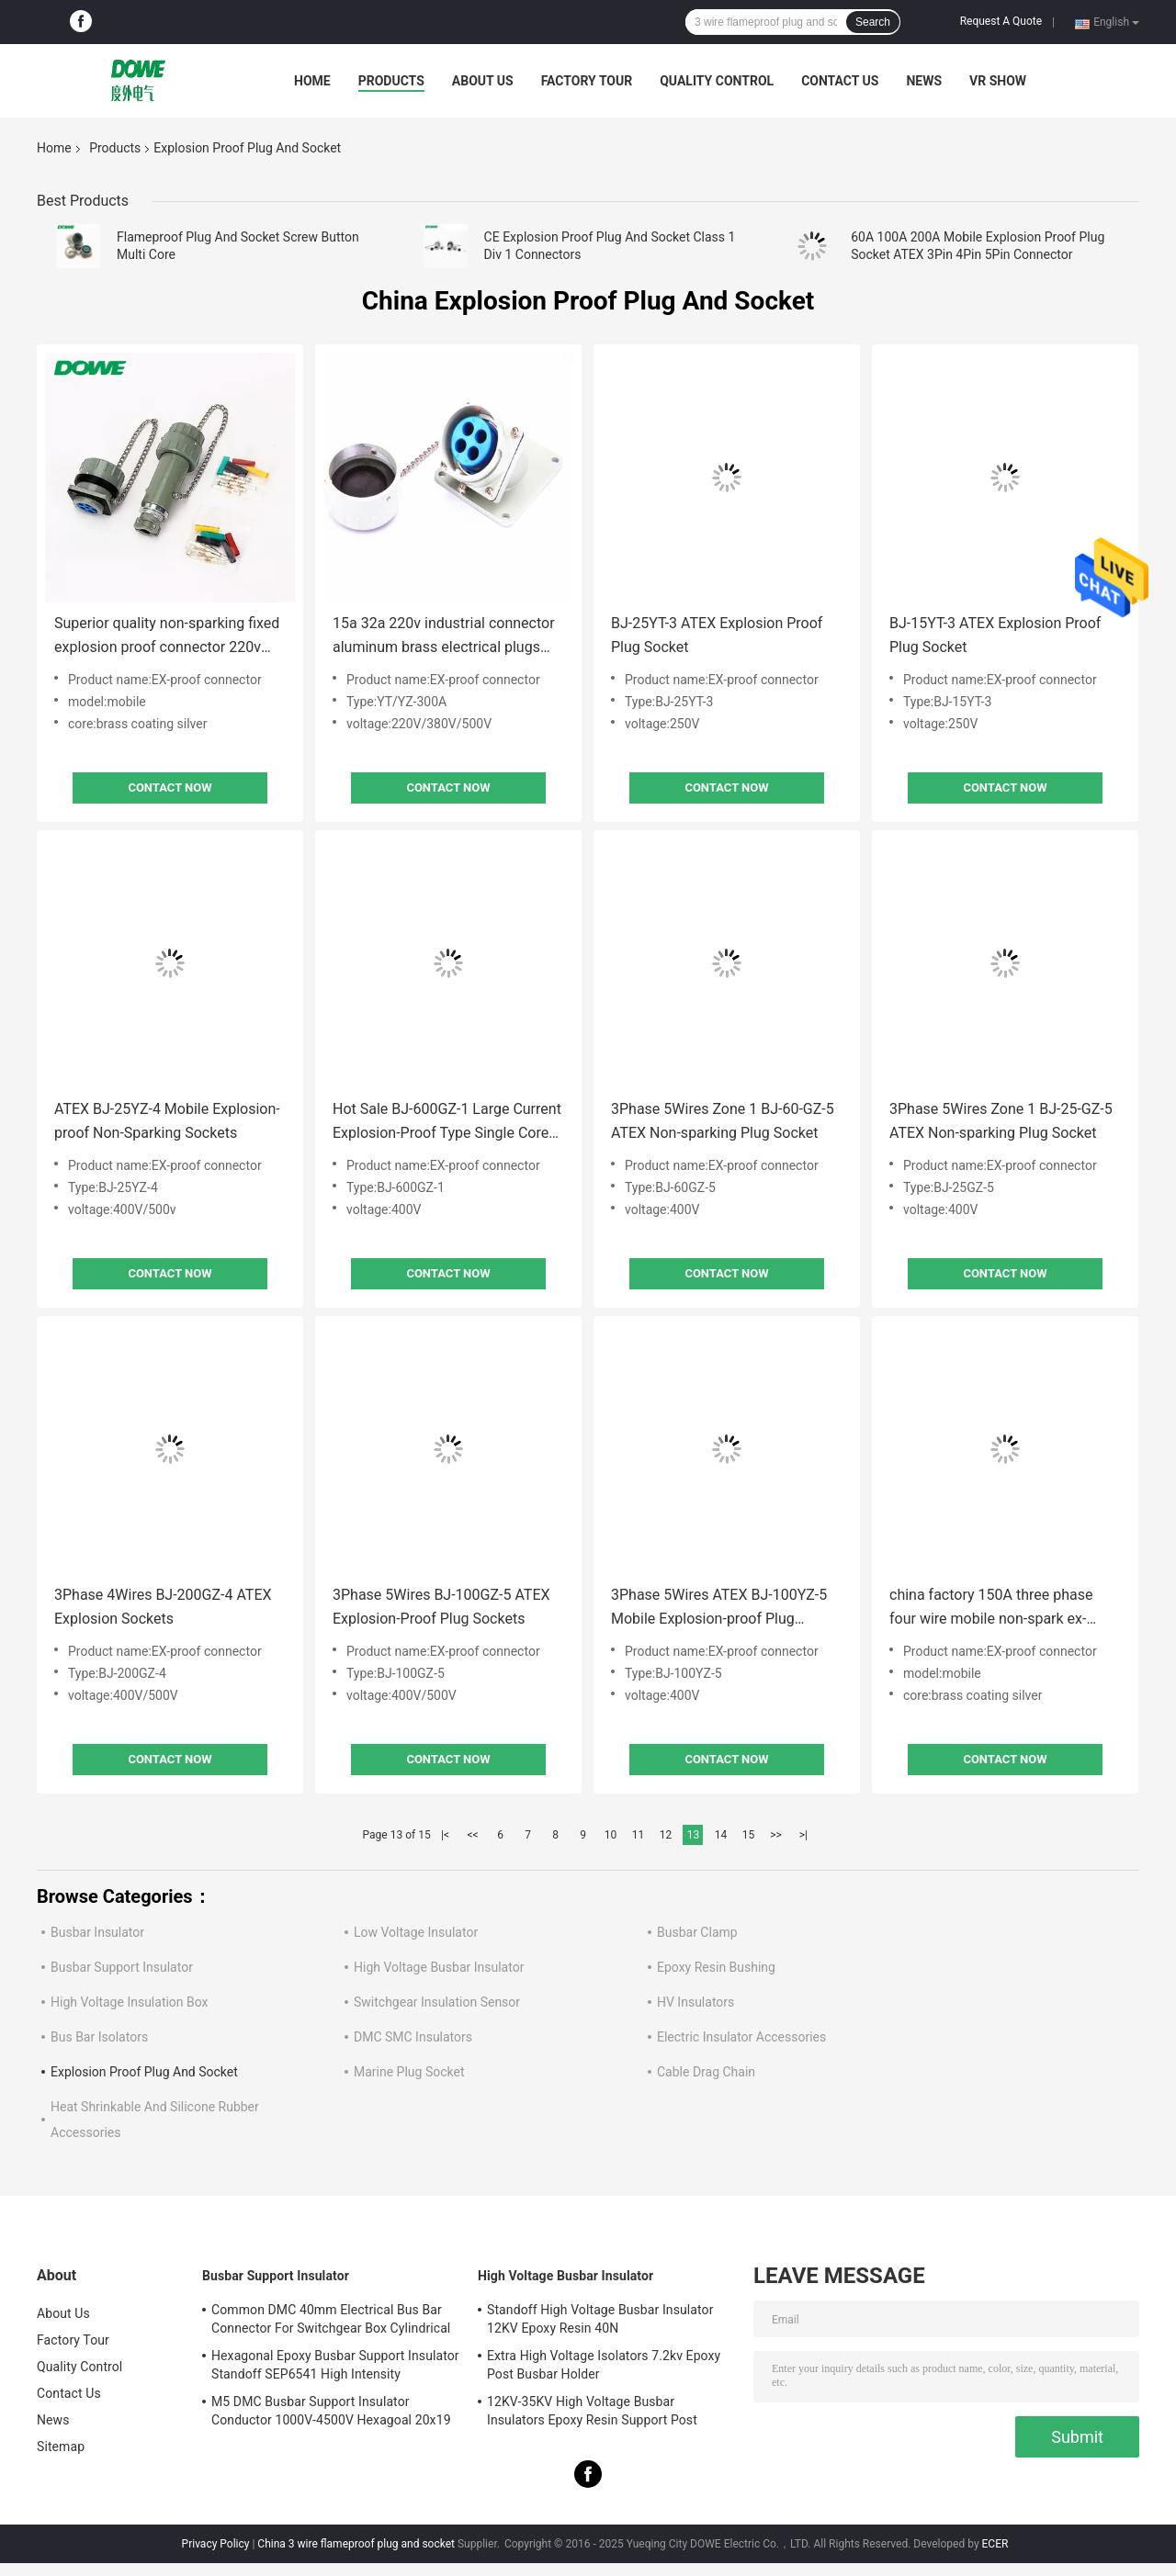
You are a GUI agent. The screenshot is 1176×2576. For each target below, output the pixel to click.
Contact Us (839, 80)
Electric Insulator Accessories (741, 2037)
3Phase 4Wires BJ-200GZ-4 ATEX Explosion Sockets (163, 1606)
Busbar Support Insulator (122, 1967)
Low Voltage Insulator (416, 1932)
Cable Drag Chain (706, 2071)
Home (312, 80)
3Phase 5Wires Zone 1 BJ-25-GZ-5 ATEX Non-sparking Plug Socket (1001, 1121)
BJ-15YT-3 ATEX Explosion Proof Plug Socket (995, 635)
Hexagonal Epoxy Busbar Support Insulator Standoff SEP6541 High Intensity (335, 2364)
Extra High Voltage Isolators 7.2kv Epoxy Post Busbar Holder (603, 2364)
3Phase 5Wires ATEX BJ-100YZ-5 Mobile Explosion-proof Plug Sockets (719, 1608)
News (924, 80)
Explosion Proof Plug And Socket (144, 2071)
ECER (995, 2543)
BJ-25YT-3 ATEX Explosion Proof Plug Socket (716, 635)
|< (445, 1834)
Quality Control (717, 80)
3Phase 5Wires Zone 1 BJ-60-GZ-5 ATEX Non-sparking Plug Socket (722, 1121)
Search (872, 22)
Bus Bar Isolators (99, 2037)
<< (473, 1834)
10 (611, 1834)
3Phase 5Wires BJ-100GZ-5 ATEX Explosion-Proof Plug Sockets (441, 1606)
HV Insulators (695, 2002)
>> (776, 1834)
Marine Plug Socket (409, 2071)
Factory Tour (587, 80)
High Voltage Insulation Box (130, 2002)
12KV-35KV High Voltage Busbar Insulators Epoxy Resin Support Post (592, 2410)
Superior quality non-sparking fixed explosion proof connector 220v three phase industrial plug (166, 636)
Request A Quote (1001, 21)
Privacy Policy (216, 2543)
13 (693, 1834)
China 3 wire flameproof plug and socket (356, 2543)
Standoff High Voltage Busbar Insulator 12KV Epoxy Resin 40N (600, 2318)
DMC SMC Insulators (413, 2037)
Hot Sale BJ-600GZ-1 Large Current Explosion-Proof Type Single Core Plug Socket (447, 1122)
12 (666, 1834)
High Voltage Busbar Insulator (439, 1967)
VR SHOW (997, 80)
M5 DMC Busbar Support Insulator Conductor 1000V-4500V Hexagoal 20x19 (331, 2410)
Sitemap (61, 2446)
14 (721, 1834)
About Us (483, 80)
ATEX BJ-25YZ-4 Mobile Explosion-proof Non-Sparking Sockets (167, 1121)
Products (391, 80)
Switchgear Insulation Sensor (437, 2002)
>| (803, 1834)
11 (638, 1834)
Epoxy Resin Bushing (716, 1967)
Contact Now (169, 787)
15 (748, 1834)
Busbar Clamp (697, 1932)
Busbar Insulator (97, 1932)
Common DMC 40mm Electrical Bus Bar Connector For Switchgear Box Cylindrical (330, 2318)
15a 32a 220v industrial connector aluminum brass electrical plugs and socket (444, 636)
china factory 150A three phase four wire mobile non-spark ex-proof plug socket (990, 1608)
